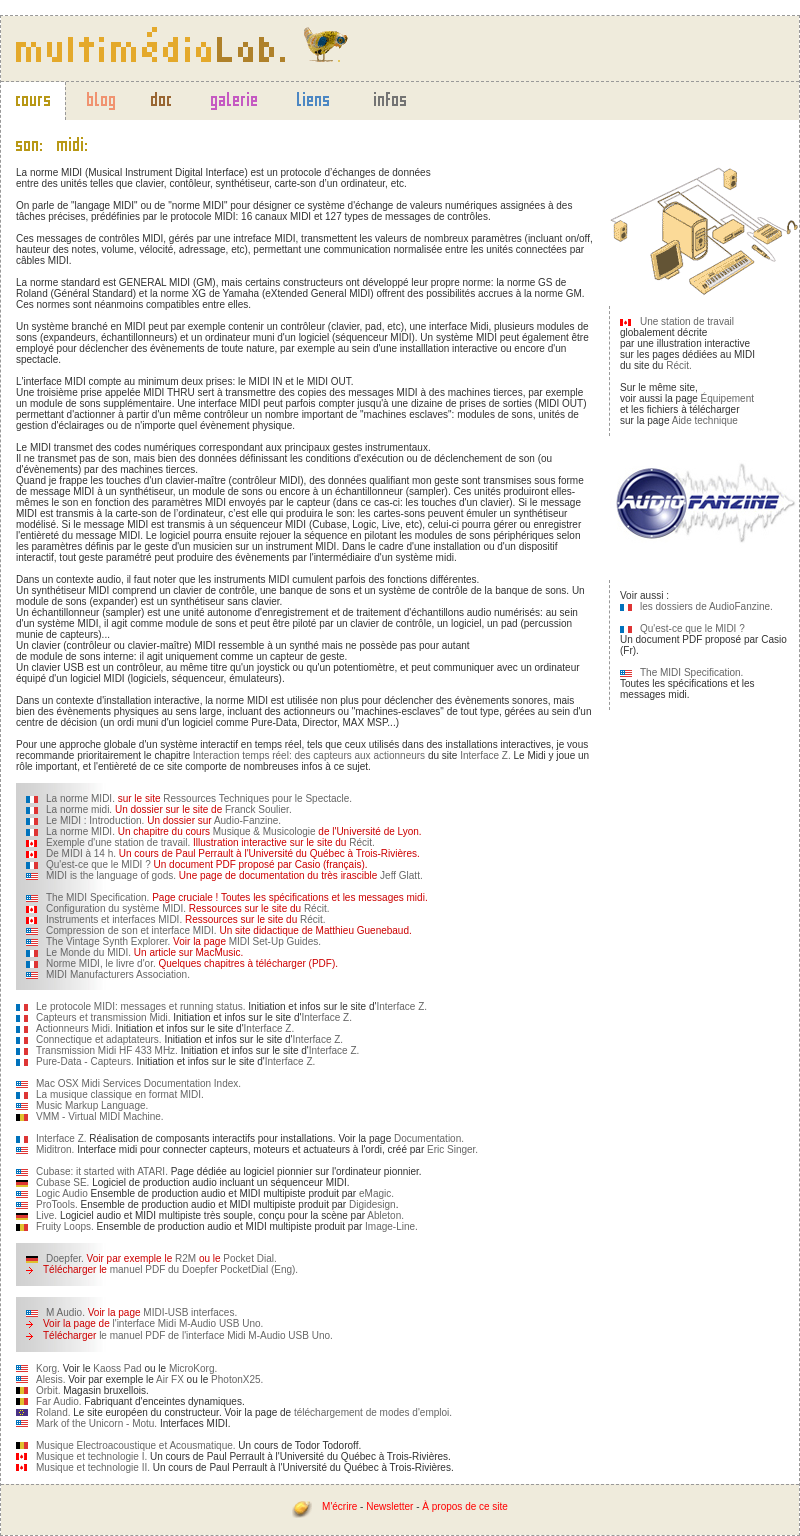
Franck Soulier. (258, 809)
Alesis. (52, 1379)
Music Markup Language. (92, 1105)
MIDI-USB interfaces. (190, 1312)
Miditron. (55, 1149)
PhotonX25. (237, 1379)
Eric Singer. (452, 1149)
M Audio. (65, 1312)
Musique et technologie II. (93, 1467)
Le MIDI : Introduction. (95, 820)
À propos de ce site (465, 1506)
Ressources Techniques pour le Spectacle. (257, 798)
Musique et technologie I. (91, 1456)
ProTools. (57, 1204)
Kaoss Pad (117, 1368)
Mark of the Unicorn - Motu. (96, 1423)
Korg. (48, 1368)
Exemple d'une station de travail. (118, 842)
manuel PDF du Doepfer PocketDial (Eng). (204, 1269)
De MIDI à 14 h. (81, 853)
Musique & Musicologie (264, 831)
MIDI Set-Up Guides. (275, 941)
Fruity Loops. (65, 1226)
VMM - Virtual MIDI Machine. (100, 1116)
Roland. (53, 1412)
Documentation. (429, 1138)
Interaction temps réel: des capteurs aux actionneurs (309, 755)
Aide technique (705, 420)
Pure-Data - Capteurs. (85, 1061)
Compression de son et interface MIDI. (131, 930)
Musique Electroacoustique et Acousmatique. (136, 1445)
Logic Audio (62, 1193)
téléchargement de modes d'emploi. (373, 1412)
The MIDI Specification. (97, 897)
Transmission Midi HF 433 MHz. (107, 1050)
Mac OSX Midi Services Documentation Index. (138, 1083)
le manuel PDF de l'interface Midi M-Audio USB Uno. (216, 1335)
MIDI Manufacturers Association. (118, 974)
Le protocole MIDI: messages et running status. (141, 1006)
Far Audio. (59, 1401)
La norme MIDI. (80, 798)
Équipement (727, 398)
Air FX (170, 1379)
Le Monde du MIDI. (88, 952)
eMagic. (376, 1193)
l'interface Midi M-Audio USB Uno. (188, 1323)
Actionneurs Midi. (74, 1028)
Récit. (362, 842)
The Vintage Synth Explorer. (108, 941)
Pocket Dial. (249, 1258)
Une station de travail (687, 321)
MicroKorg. (193, 1368)
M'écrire (339, 1506)
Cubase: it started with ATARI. (102, 1171)
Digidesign (372, 1204)
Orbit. (48, 1390)
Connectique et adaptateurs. (99, 1039)
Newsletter (389, 1506)
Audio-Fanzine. (247, 820)
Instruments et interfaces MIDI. (114, 919)
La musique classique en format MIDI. (120, 1094)
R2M (185, 1258)
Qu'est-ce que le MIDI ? (98, 864)
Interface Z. (485, 755)
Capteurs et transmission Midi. (103, 1017)
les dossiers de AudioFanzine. (706, 606)
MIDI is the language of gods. (111, 875)
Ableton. (385, 1215)
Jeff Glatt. (401, 875)
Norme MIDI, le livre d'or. (101, 963)
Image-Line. (391, 1226)
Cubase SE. (62, 1182)
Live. (46, 1215)
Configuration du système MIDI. (116, 908)
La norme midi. (79, 809)
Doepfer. (65, 1258)
